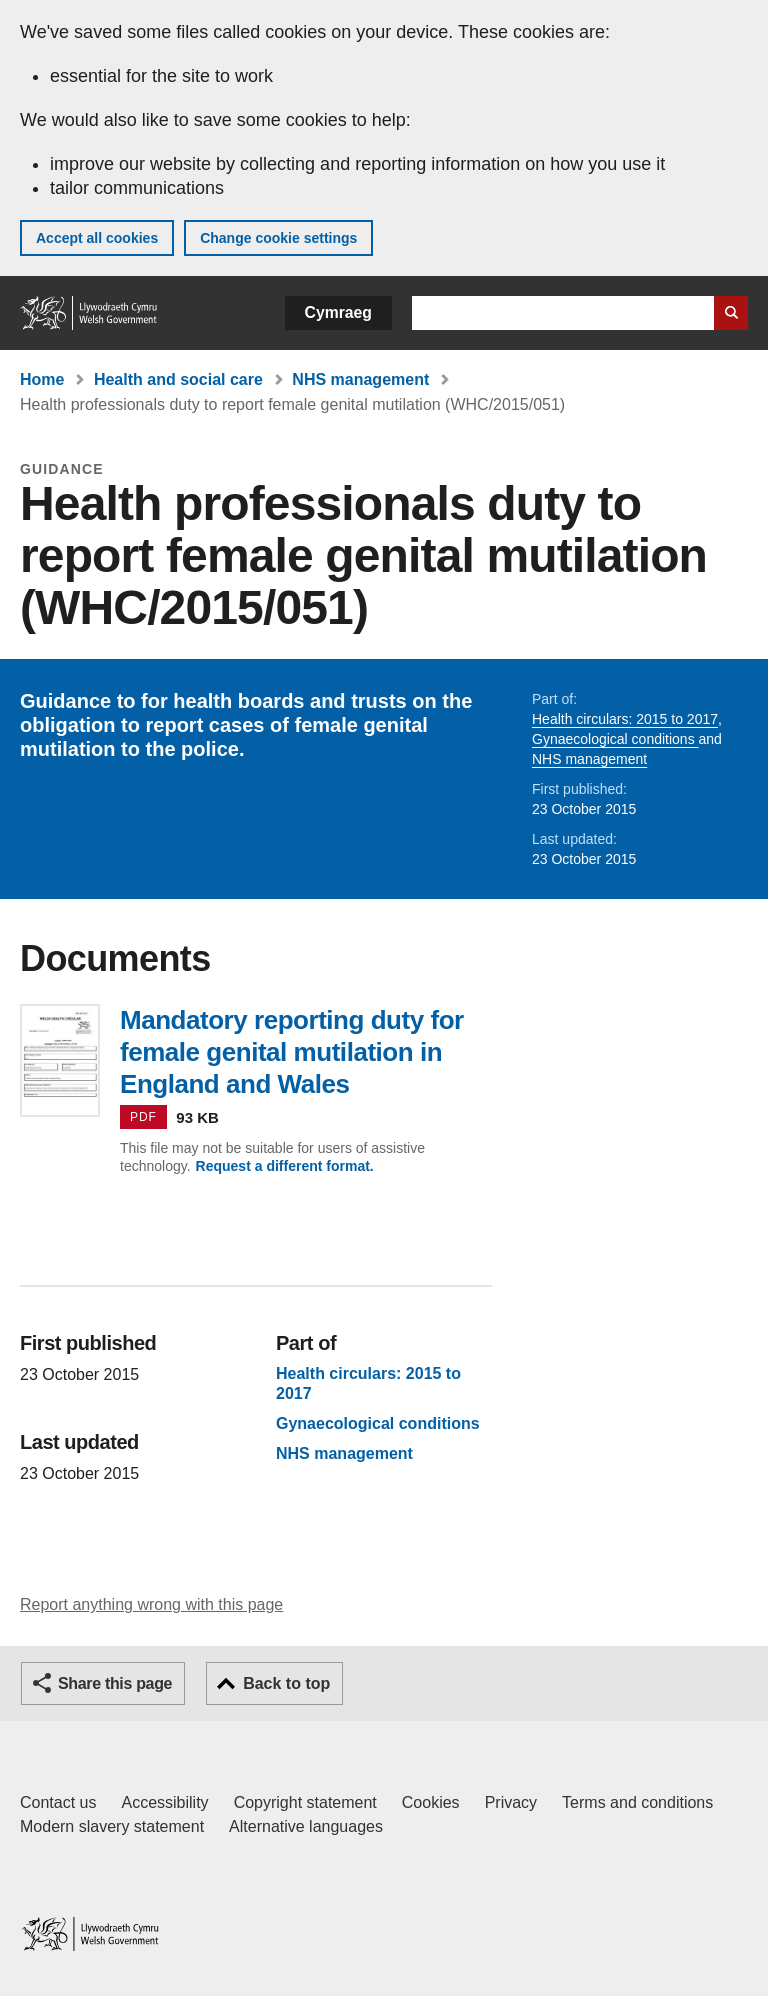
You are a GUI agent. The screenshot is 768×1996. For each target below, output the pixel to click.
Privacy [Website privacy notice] (511, 1802)
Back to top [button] (286, 1683)
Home (42, 379)
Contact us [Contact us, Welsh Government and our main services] (58, 1802)
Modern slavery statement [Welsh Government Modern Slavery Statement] (112, 1826)
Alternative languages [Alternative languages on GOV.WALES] (306, 1826)
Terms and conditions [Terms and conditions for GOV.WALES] (637, 1802)
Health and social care (178, 379)
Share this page (115, 1683)
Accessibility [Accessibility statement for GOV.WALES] (164, 1802)
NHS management (360, 379)
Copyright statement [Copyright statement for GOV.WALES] (305, 1802)
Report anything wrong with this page (151, 1604)
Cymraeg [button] (338, 312)
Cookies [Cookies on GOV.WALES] (431, 1802)
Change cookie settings (278, 238)
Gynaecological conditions (615, 739)
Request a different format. (285, 1166)
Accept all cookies (97, 238)
